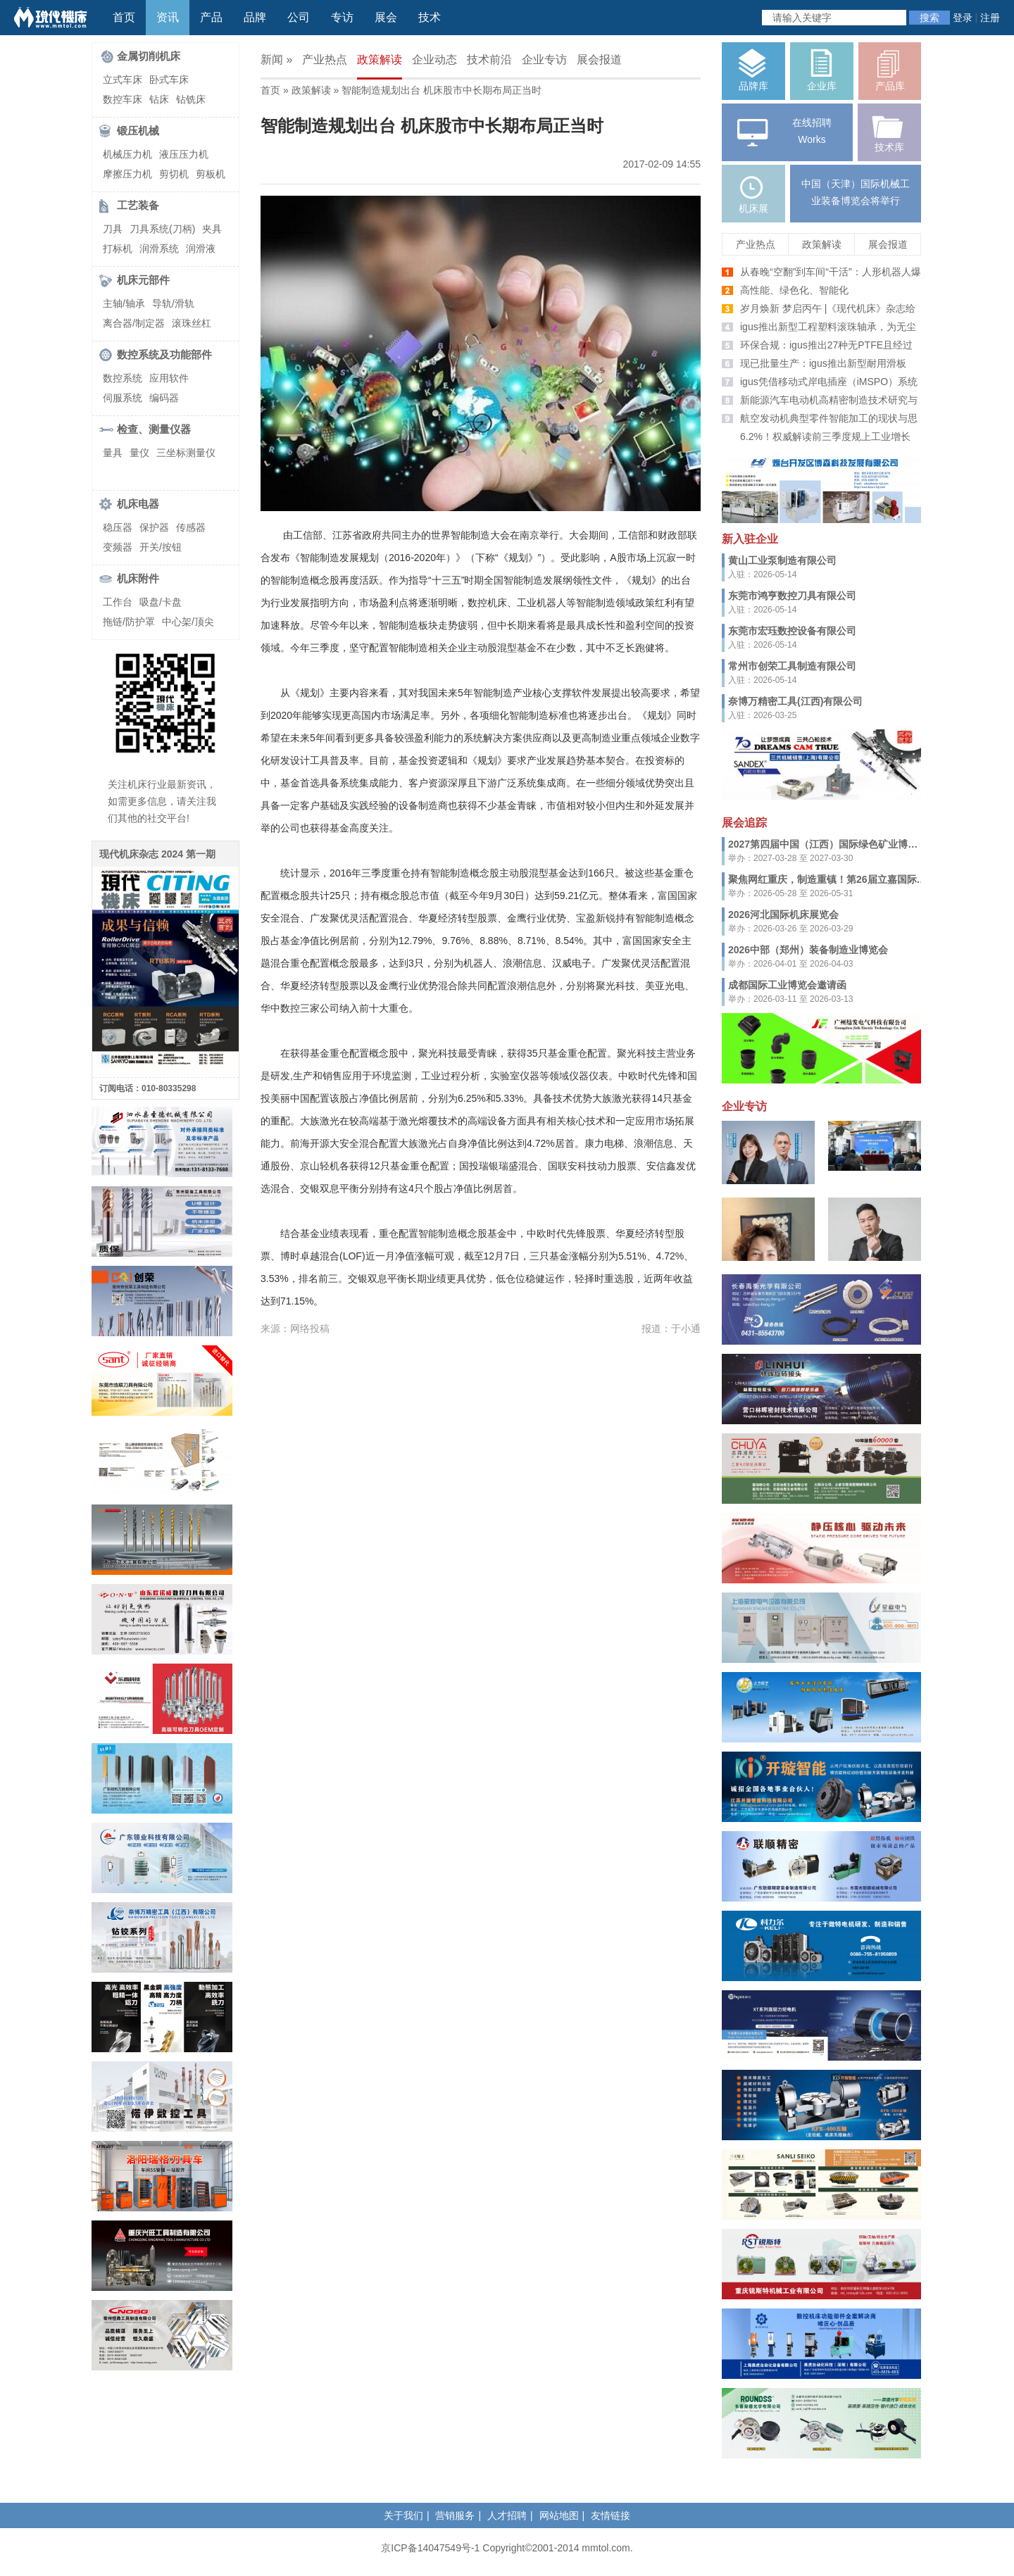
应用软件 (169, 378)
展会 (386, 17)
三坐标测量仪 (185, 452)
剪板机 (210, 174)
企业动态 (434, 59)
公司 (298, 17)
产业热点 (324, 59)
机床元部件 (143, 280)
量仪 (139, 452)
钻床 (159, 99)
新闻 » (276, 59)
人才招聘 (507, 2515)
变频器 (117, 547)
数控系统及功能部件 (164, 354)
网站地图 (559, 2515)
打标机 (117, 248)
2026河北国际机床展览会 (783, 914)
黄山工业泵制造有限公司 (782, 560)
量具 (113, 452)
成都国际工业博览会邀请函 (787, 985)
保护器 (154, 527)
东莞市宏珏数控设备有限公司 (792, 630)
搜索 (929, 17)
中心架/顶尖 (188, 621)
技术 (429, 17)
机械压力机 (127, 154)
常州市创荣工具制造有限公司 (792, 666)
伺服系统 (122, 397)
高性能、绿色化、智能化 (794, 290)
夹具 (212, 228)
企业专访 (544, 59)
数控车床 (122, 99)
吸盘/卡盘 (160, 602)
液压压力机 (183, 154)
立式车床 (122, 79)
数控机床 (487, 602)
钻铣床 (191, 99)
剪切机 (174, 174)
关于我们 (403, 2515)
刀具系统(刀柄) (162, 228)
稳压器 (117, 527)
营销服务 (455, 2515)
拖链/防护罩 (129, 621)
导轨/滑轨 (173, 303)
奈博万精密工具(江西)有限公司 (795, 701)
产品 (211, 17)
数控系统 (122, 378)
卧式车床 (169, 79)
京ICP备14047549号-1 (430, 2547)
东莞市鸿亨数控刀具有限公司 (792, 595)
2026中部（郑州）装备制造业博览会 (808, 949)
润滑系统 (159, 248)
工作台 (117, 602)
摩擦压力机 (127, 174)
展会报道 (599, 59)
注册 (990, 17)
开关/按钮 (160, 547)
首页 (124, 17)
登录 (962, 17)
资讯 (167, 17)
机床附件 (138, 578)
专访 (342, 17)
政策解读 (379, 59)
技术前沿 (489, 59)
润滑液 (200, 248)
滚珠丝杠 (191, 323)
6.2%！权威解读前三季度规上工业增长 (825, 436)
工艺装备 (138, 205)
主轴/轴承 (124, 303)
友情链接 (610, 2515)
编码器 (164, 397)
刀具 (113, 228)
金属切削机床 (148, 56)
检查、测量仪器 (154, 429)
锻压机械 (138, 131)
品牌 (255, 17)
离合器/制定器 (134, 323)
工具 (320, 760)
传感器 (191, 527)
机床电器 (138, 504)
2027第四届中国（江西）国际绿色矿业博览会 (827, 844)
